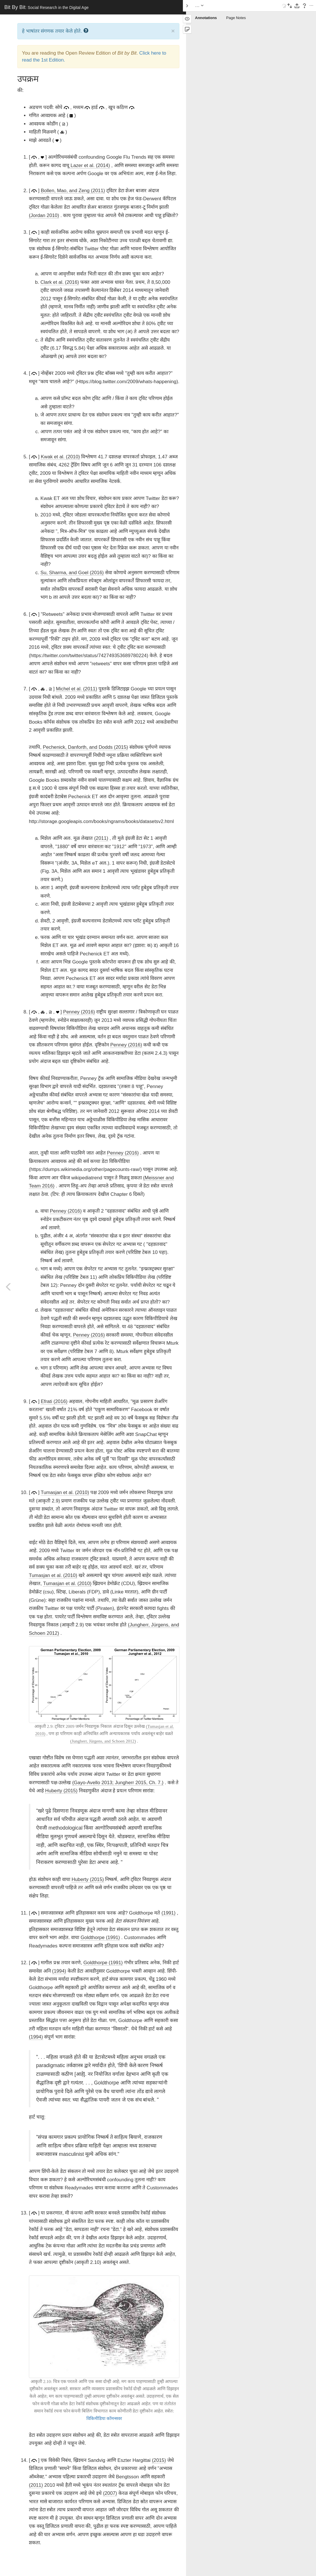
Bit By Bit (46, 7)
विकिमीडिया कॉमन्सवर (104, 2418)
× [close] (173, 31)
